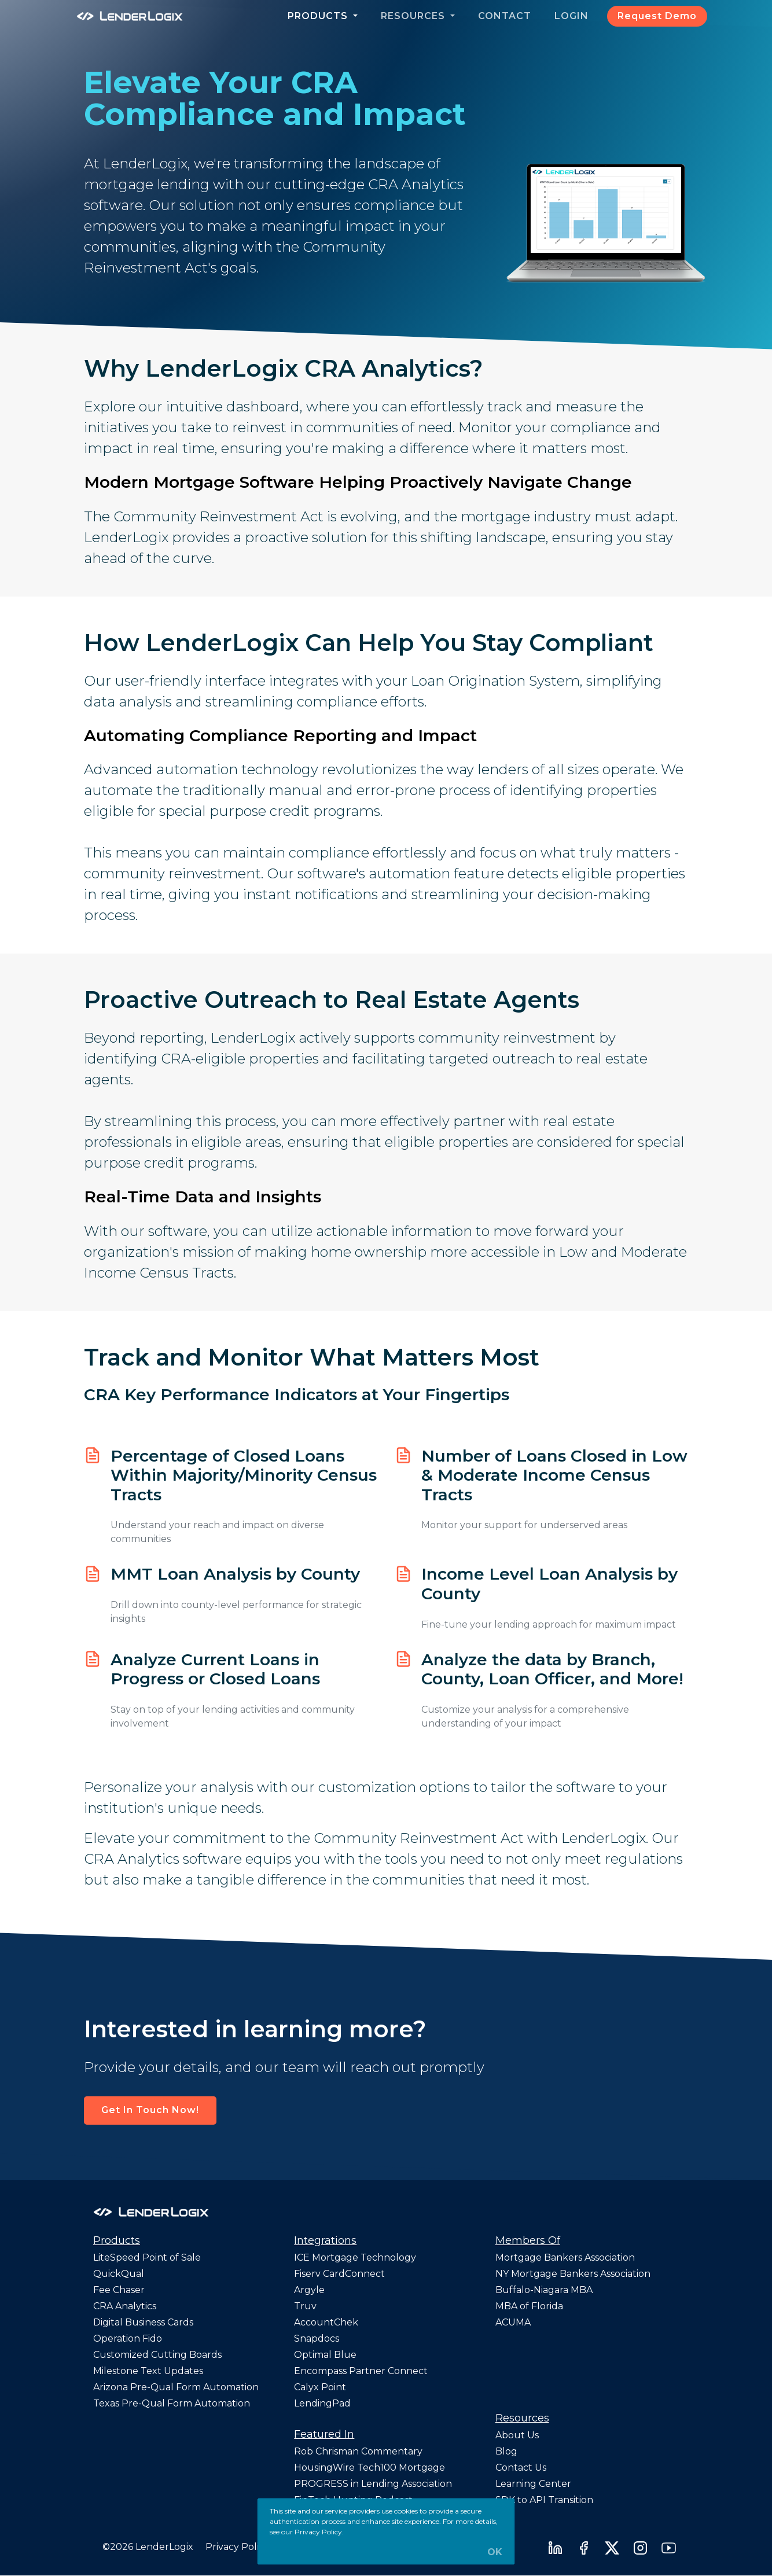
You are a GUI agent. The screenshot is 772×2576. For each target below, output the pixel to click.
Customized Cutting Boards (157, 2354)
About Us (517, 2435)
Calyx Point (320, 2387)
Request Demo (657, 15)
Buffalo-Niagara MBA (544, 2289)
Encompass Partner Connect (361, 2370)
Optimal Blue (325, 2354)
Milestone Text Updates (148, 2370)
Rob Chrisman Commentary (358, 2451)
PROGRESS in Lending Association (373, 2483)
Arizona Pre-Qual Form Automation (176, 2387)
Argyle (309, 2289)
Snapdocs (316, 2338)
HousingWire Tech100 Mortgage (369, 2467)
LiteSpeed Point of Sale (147, 2257)
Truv (305, 2306)
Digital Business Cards (143, 2322)
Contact (504, 15)
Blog (506, 2451)
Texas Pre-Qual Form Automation (171, 2403)
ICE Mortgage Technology (355, 2257)
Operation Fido (127, 2338)
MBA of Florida (529, 2306)
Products (319, 15)
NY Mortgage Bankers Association (572, 2273)
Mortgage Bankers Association (565, 2257)
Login (571, 15)
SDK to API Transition (544, 2499)
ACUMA (513, 2322)
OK (494, 2552)
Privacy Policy (237, 2546)
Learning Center (533, 2483)
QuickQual (118, 2273)
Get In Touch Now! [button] (150, 2109)
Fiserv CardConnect (339, 2273)
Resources (414, 15)
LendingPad (322, 2403)
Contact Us (520, 2467)
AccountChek (326, 2322)
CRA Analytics (124, 2306)
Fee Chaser (119, 2289)
